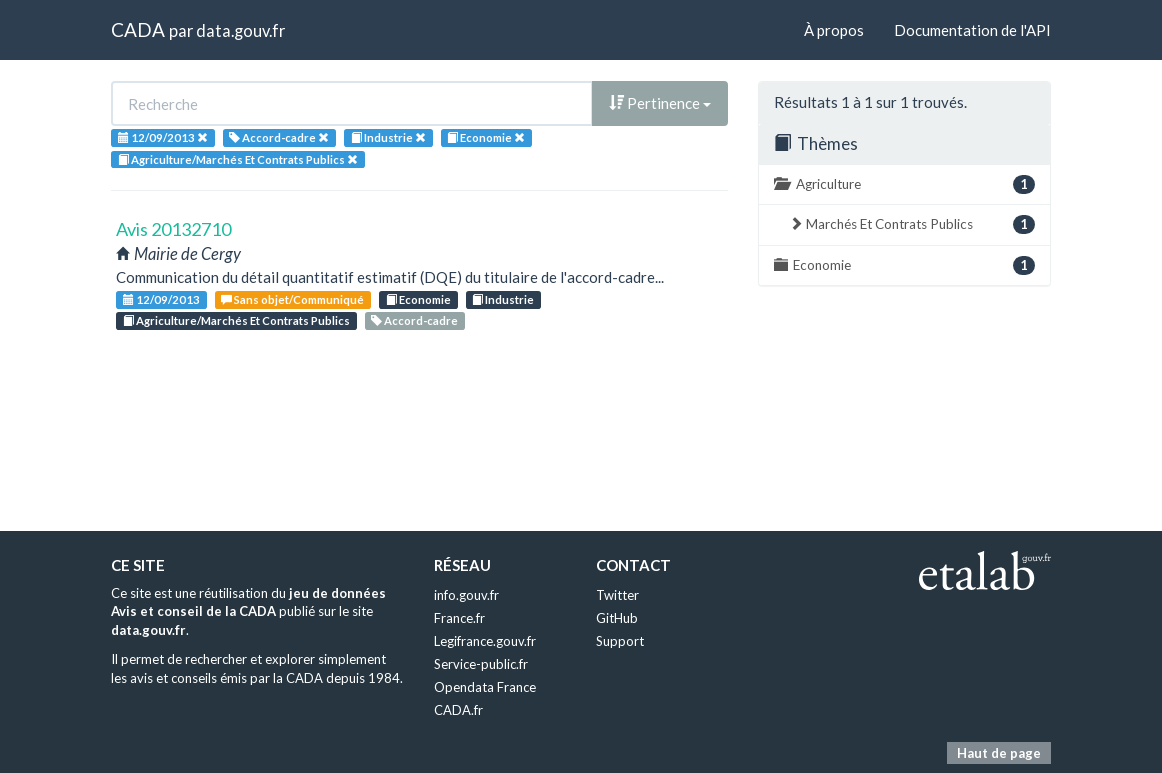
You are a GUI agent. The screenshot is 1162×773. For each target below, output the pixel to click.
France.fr (459, 618)
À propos (834, 30)
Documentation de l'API (972, 30)
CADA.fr (458, 710)
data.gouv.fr (240, 30)
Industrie (503, 299)
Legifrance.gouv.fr (485, 641)
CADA (138, 29)
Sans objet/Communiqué (292, 299)
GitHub (617, 618)
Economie (418, 299)
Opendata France (485, 687)
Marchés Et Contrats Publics (912, 224)
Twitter (617, 595)
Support (620, 641)
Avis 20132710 (173, 229)
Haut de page (999, 753)
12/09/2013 (161, 299)
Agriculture (904, 184)
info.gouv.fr (466, 595)
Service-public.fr (481, 664)
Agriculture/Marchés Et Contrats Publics (236, 320)
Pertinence (660, 103)
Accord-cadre (414, 320)
